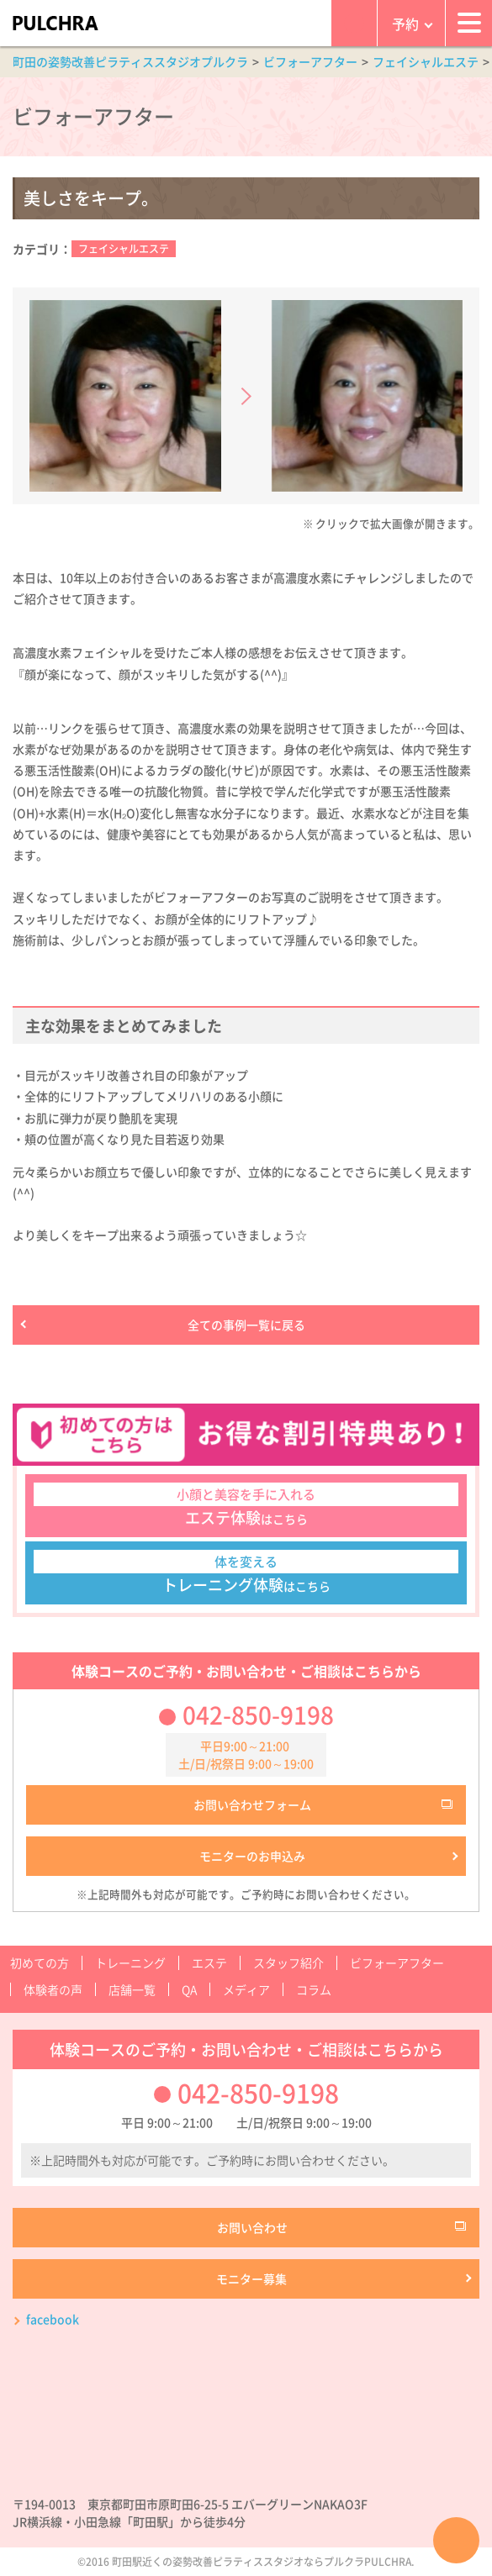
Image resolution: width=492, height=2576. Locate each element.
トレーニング (130, 1962)
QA (189, 1989)
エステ (209, 1962)
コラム (313, 1989)
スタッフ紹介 (288, 1962)
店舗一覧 (132, 1989)
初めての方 (39, 1962)
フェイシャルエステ (123, 248)
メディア (246, 1989)
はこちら (246, 1506)
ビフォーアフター (397, 1962)
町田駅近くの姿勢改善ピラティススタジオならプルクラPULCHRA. (263, 2561)
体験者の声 (53, 1989)
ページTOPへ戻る (456, 2540)
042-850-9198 (258, 1715)
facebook (52, 2318)
